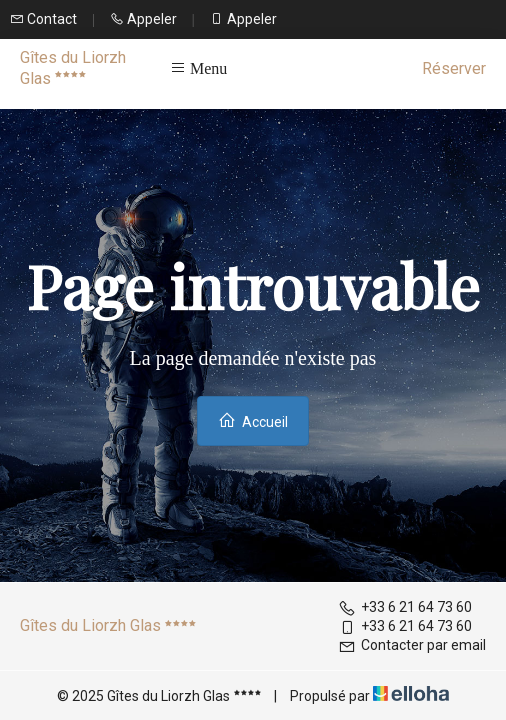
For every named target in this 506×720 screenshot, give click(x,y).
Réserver (454, 68)
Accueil (253, 420)
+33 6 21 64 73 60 (405, 607)
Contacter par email (412, 645)
